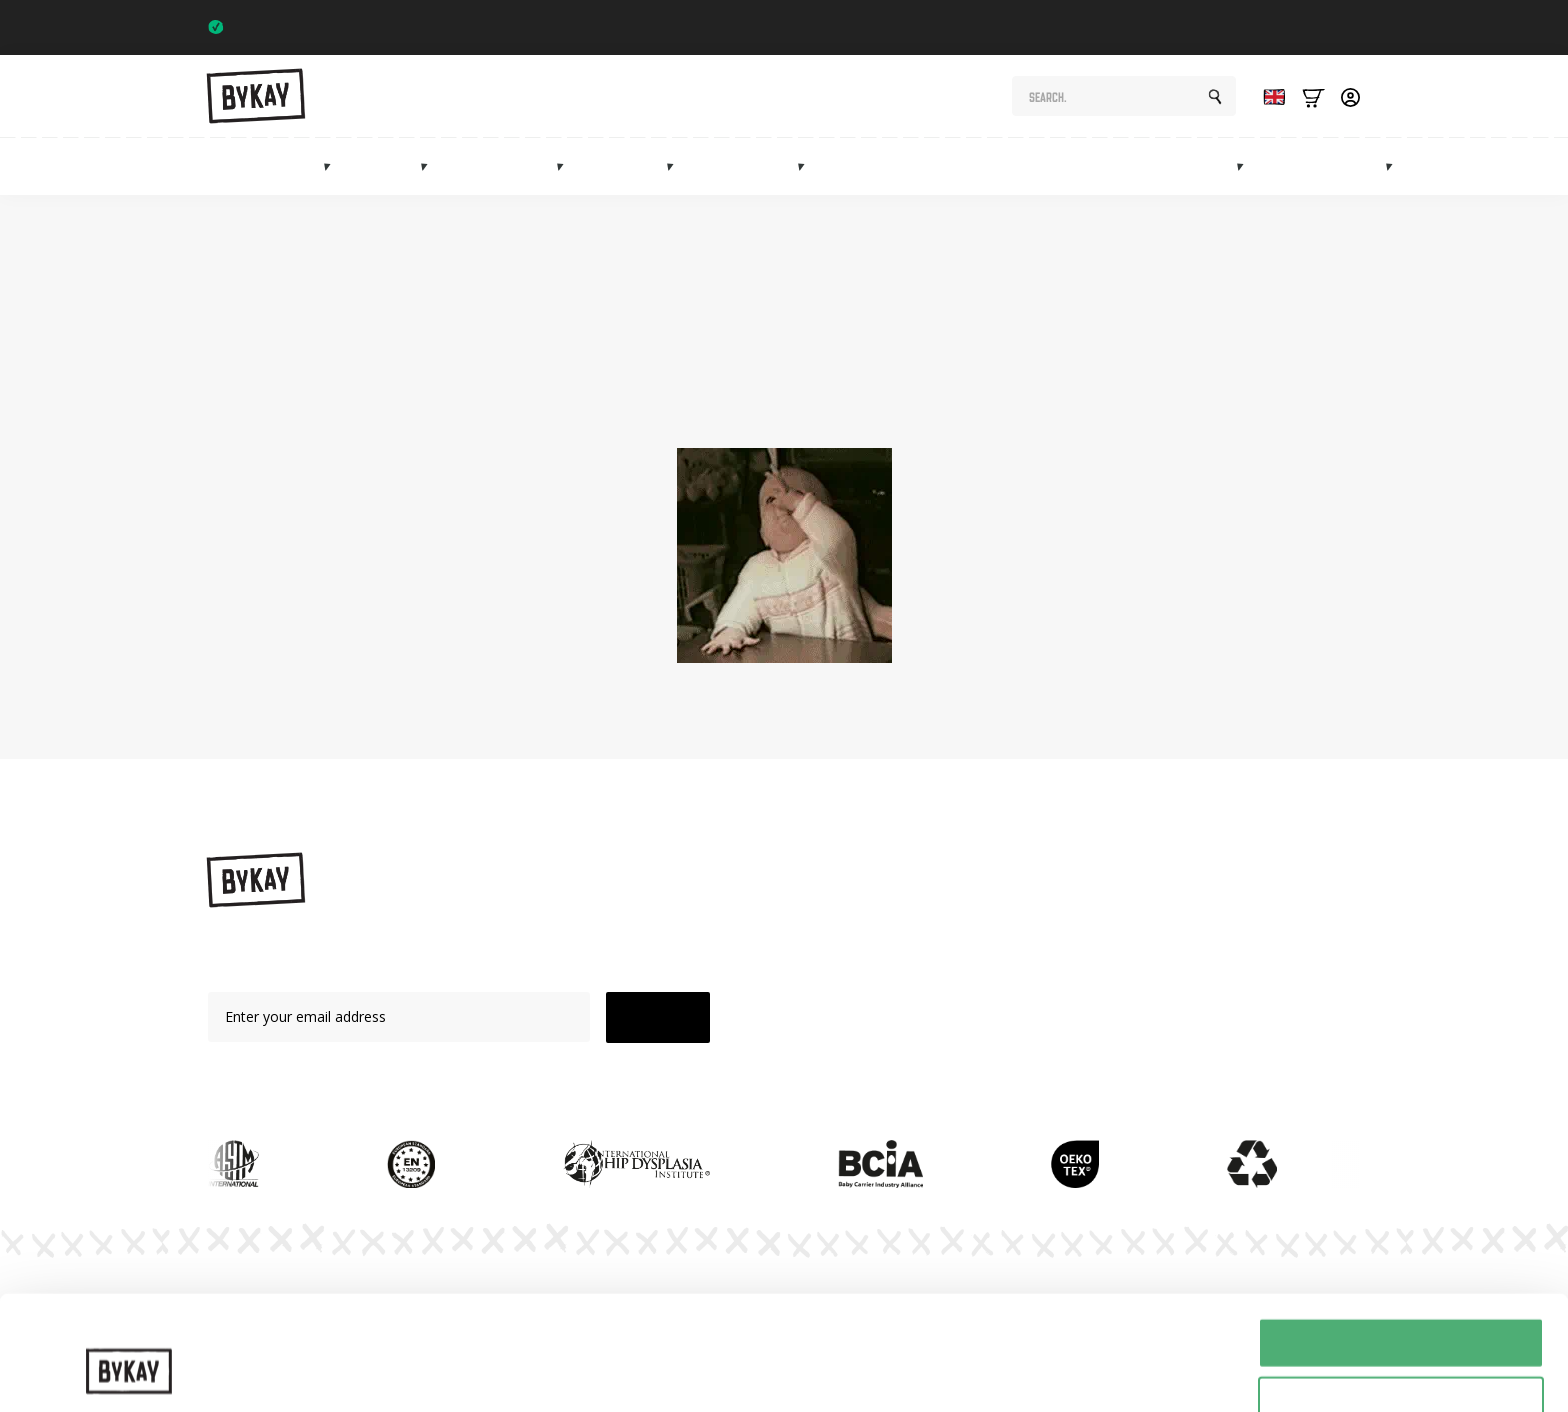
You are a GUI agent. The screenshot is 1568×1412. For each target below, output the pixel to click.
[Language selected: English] (1269, 96)
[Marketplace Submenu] (1246, 166)
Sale (1297, 166)
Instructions (1045, 916)
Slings (391, 166)
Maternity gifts (934, 166)
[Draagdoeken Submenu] (430, 166)
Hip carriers (508, 166)
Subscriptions (1069, 166)
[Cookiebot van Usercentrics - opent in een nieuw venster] (129, 1373)
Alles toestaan (1401, 1244)
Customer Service (1064, 1054)
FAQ (1021, 1020)
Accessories (751, 166)
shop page (1124, 382)
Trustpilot (1322, 27)
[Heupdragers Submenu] (566, 166)
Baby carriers (271, 166)
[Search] (1215, 97)
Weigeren (1400, 1362)
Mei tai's (631, 166)
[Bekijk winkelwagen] (1313, 96)
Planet (1027, 950)
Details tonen (1080, 1356)
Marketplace (1191, 166)
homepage (807, 404)
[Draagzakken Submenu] (333, 166)
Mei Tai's (867, 985)
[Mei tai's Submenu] (676, 166)
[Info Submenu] (1395, 166)
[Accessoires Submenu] (807, 166)
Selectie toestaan (1401, 1303)
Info (1363, 166)
